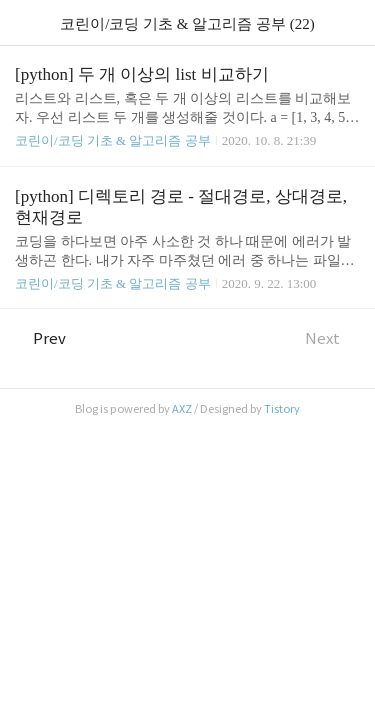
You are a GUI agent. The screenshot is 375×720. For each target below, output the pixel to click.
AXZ (182, 409)
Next (332, 338)
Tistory (282, 409)
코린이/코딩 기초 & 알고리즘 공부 (113, 140)
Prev (40, 338)
